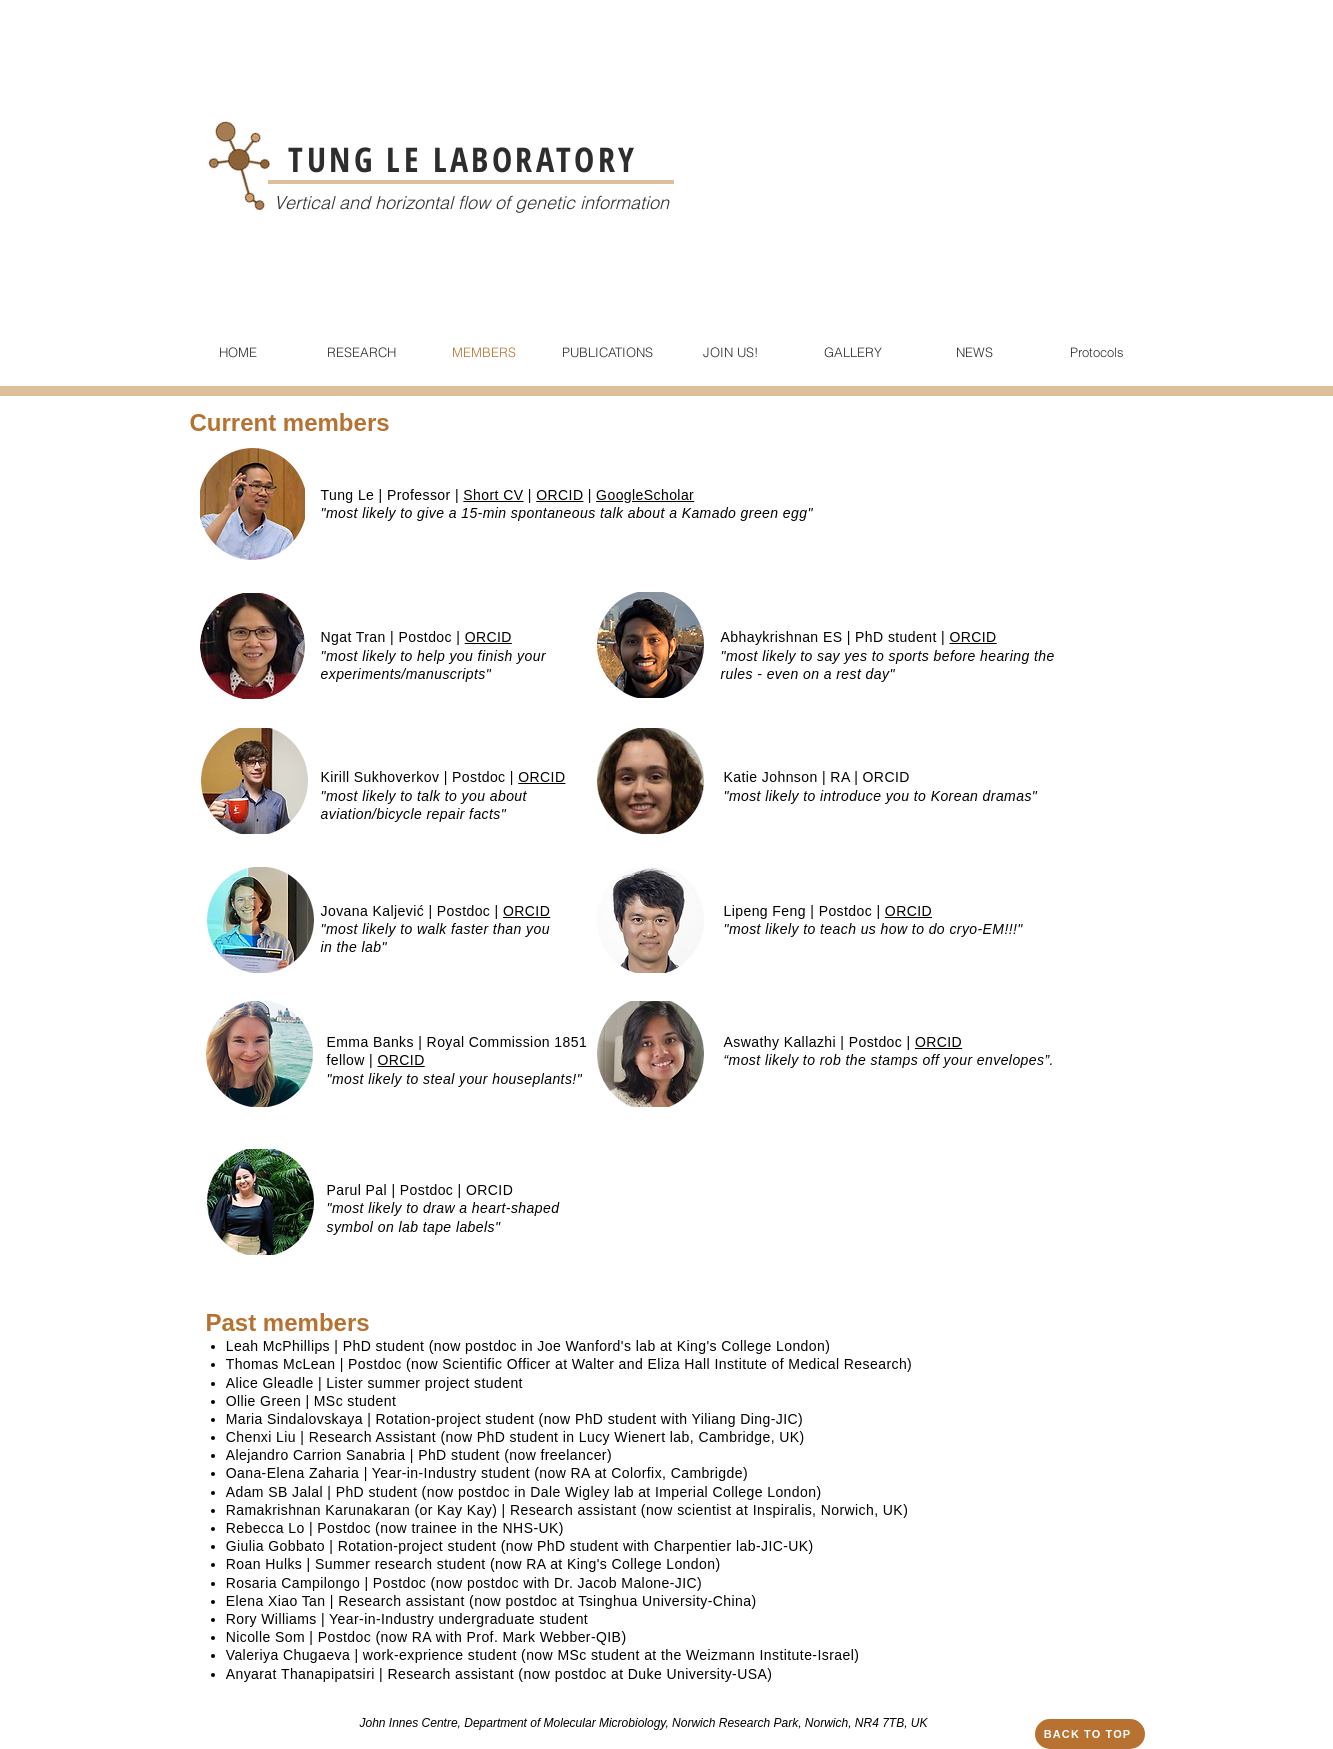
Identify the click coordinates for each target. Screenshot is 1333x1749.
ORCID (559, 495)
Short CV (493, 495)
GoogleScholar (645, 495)
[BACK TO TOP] (1090, 1734)
